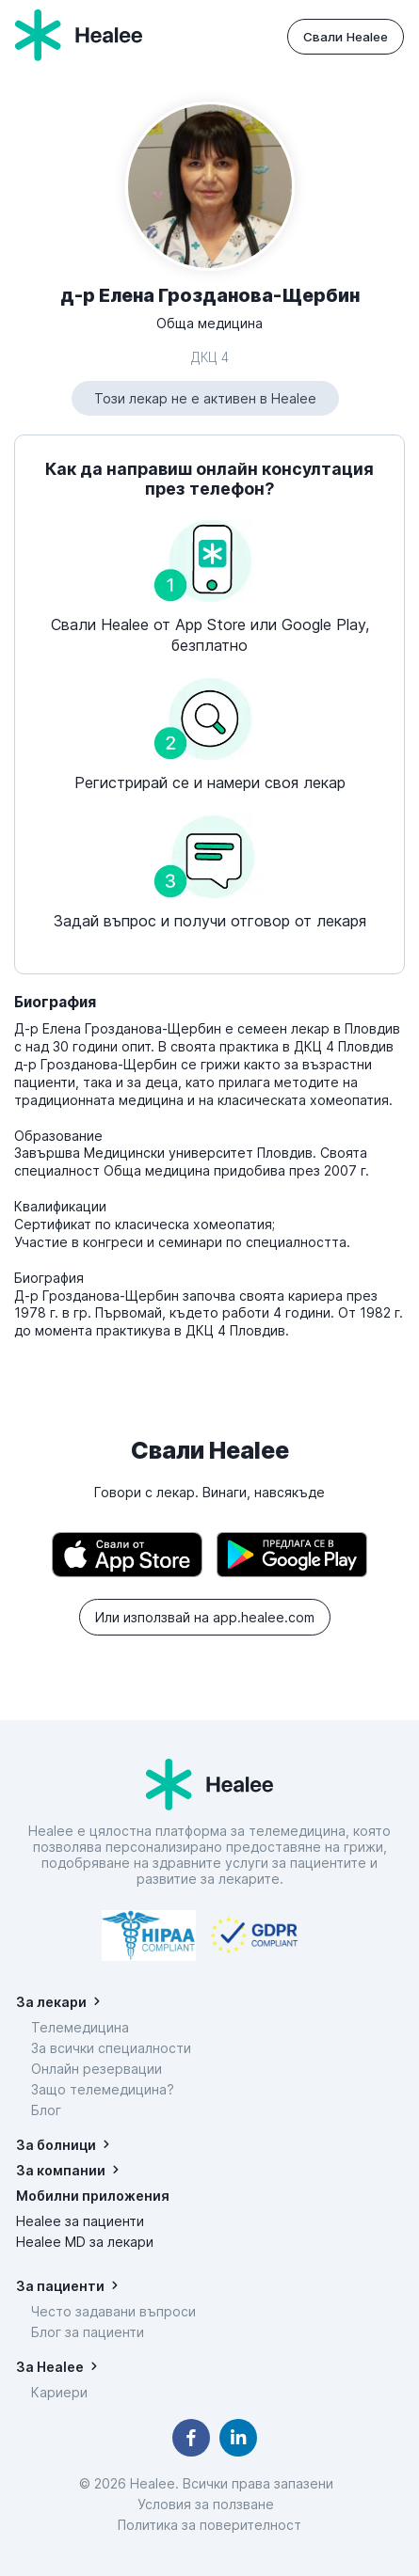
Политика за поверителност (209, 2525)
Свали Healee (345, 36)
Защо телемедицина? (102, 2089)
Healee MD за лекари (84, 2242)
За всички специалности (111, 2048)
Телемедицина (80, 2027)
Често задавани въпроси (113, 2311)
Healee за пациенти (80, 2221)
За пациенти (60, 2286)
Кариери (59, 2392)
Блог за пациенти (87, 2332)
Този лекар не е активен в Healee (205, 398)
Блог (46, 2110)
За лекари (51, 2002)
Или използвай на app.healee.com (204, 1617)
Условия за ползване (209, 2504)
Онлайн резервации (96, 2069)
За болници (56, 2145)
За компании (60, 2170)
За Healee (50, 2367)
